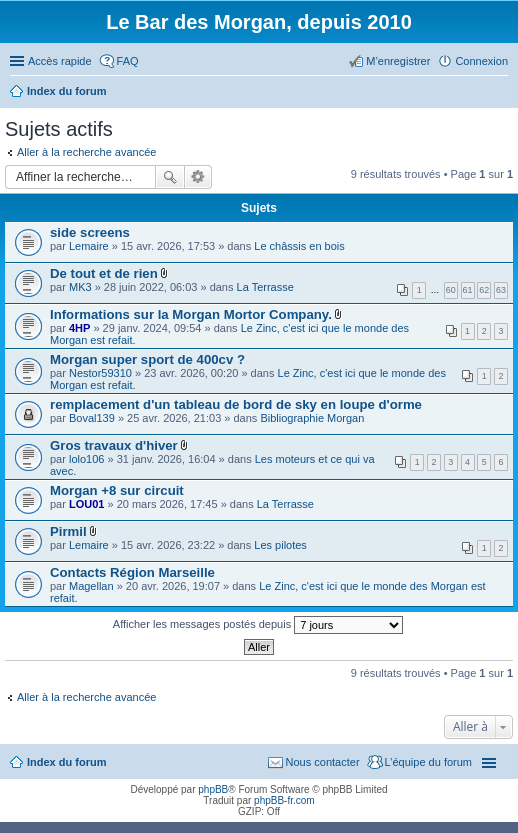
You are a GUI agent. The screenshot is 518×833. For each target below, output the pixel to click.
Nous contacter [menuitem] (323, 762)
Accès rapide (60, 61)
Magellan (91, 586)
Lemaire (89, 246)
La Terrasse (265, 287)
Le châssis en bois (299, 246)
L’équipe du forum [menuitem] (428, 762)
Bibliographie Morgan (312, 418)
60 (451, 290)
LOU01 (86, 504)
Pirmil (68, 531)
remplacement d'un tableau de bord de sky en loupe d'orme (236, 404)
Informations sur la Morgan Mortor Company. (191, 314)
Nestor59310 (100, 373)
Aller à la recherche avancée (86, 152)
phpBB (213, 789)
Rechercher (170, 177)
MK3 (80, 287)
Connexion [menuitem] (481, 61)
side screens (90, 232)
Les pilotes (280, 545)
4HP (79, 328)
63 (501, 290)
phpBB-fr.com (284, 800)
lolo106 (86, 459)
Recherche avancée (198, 177)
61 (468, 290)
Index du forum (66, 762)
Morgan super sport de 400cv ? (147, 359)
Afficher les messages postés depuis (258, 625)
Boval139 (92, 418)
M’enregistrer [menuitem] (398, 61)
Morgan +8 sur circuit (117, 490)
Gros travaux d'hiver (114, 445)
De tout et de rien (104, 273)
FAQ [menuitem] (128, 61)
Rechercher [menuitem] (500, 93)
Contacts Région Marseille (132, 572)
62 (484, 290)
